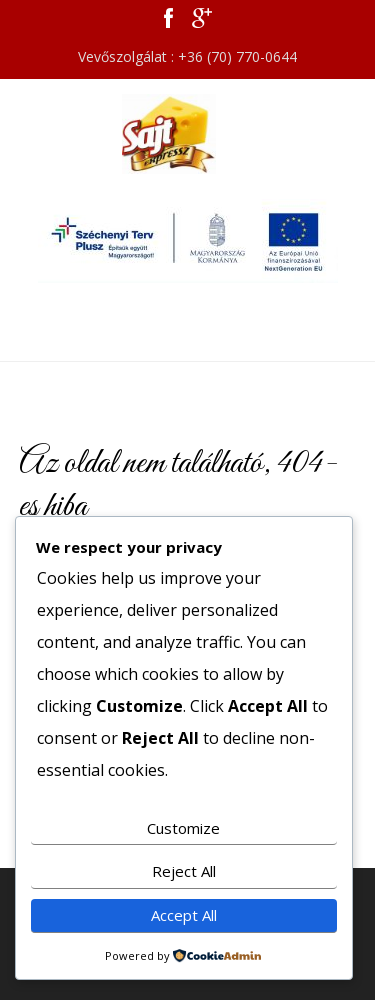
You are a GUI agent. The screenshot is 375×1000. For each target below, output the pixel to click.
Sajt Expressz (188, 134)
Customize (183, 828)
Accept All (184, 915)
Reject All (184, 871)
